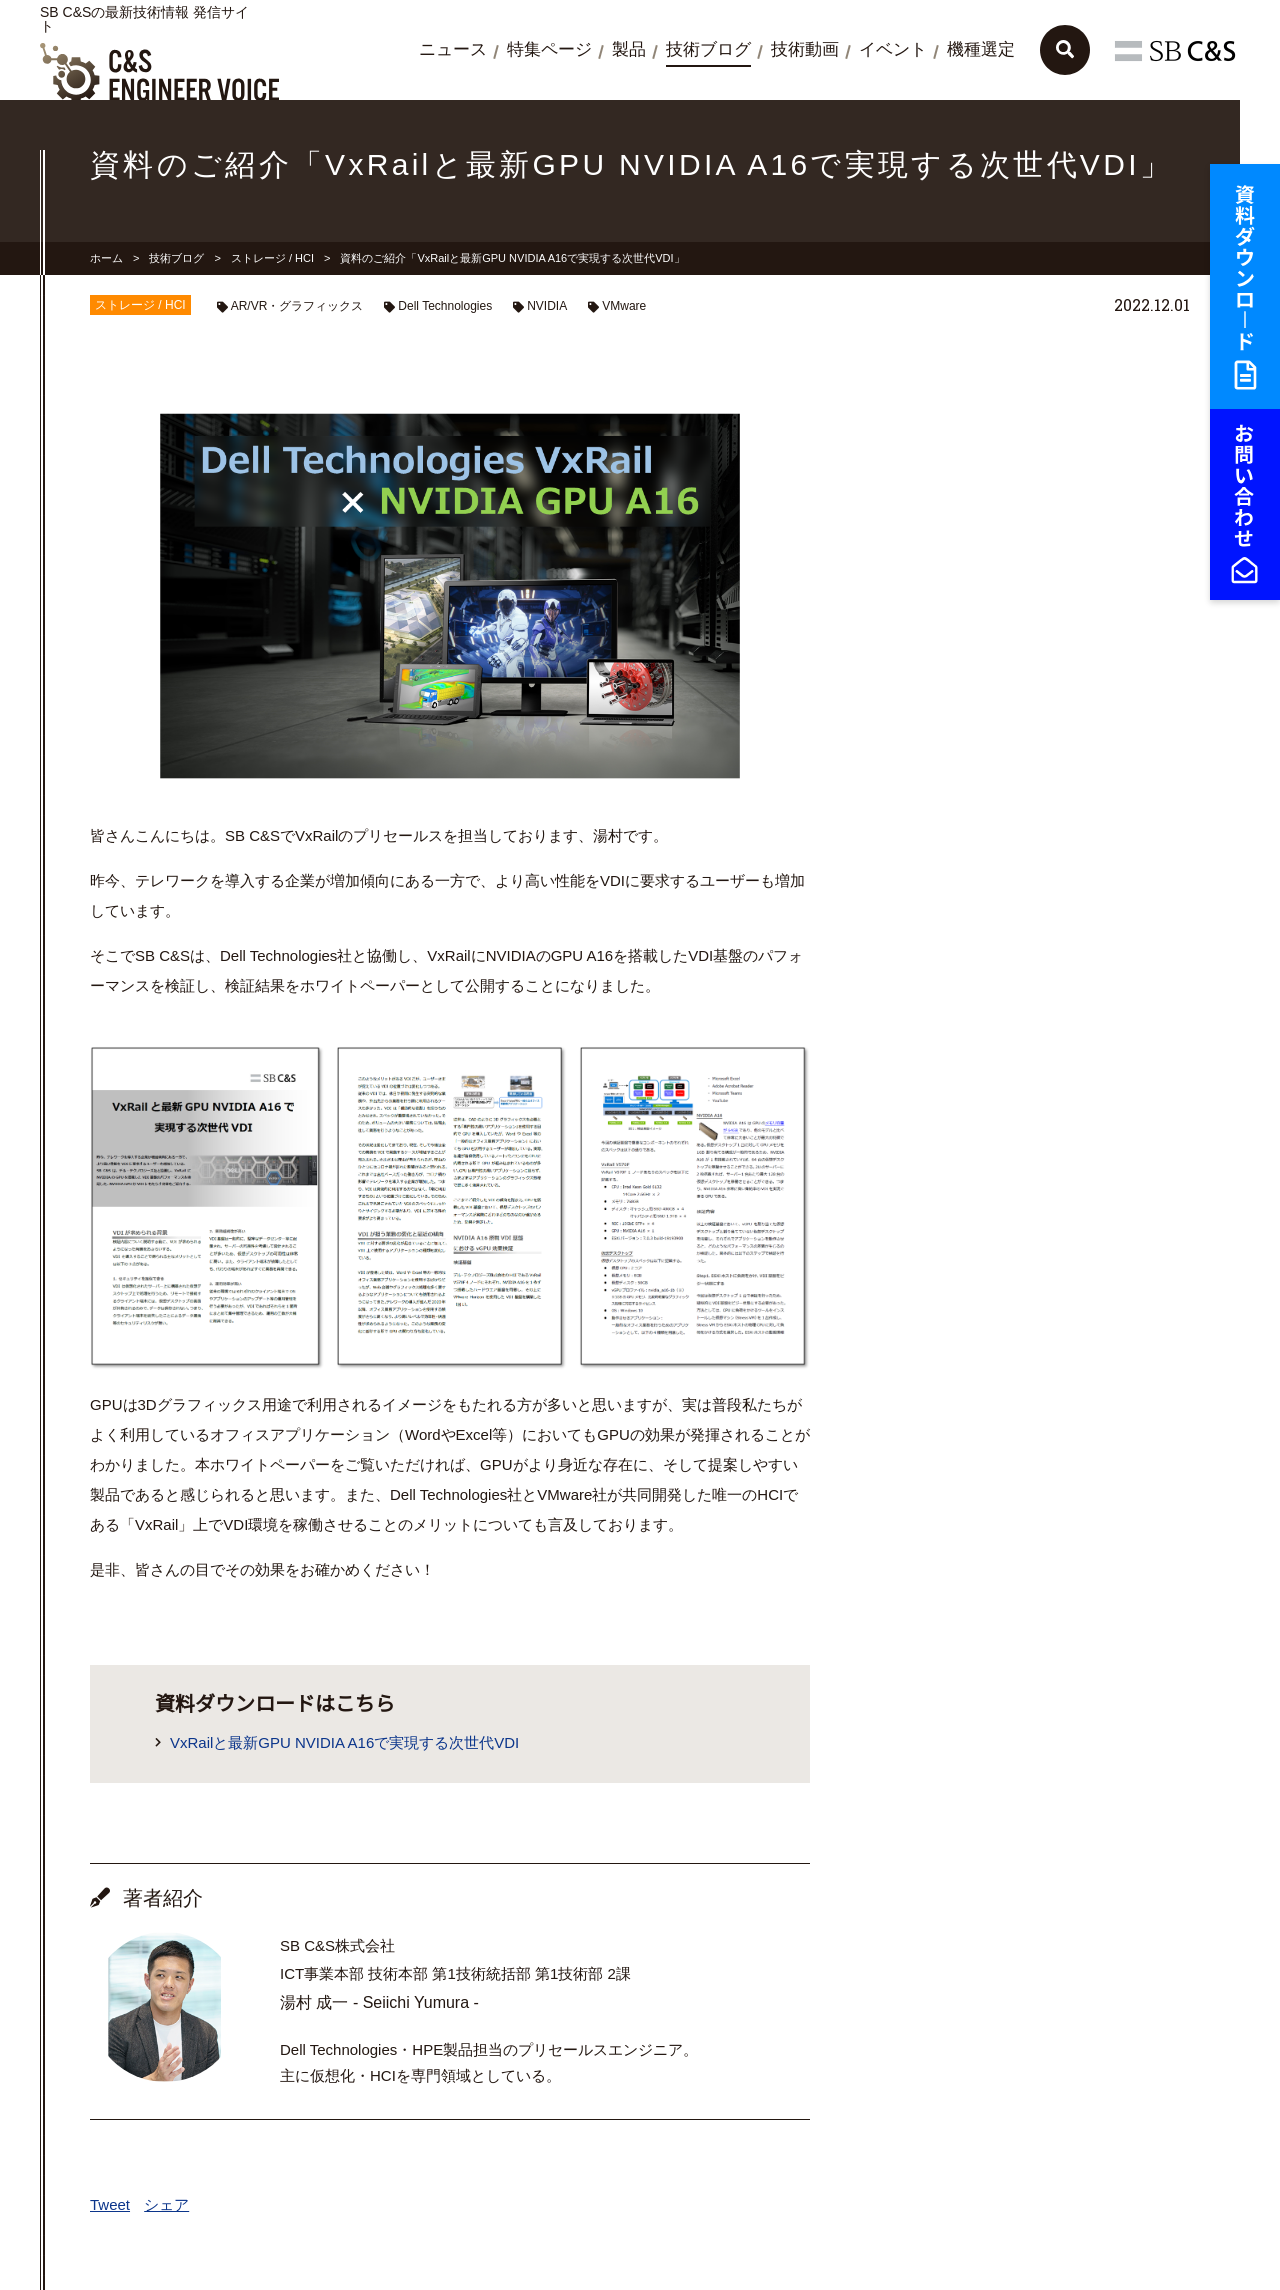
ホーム (106, 258)
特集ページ (549, 49)
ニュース (453, 49)
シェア (166, 2204)
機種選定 (981, 49)
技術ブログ (708, 49)
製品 (629, 49)
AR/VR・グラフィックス (297, 306)
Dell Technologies (445, 306)
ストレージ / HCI (272, 258)
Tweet (110, 2204)
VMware (624, 306)
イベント (893, 49)
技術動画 (805, 49)
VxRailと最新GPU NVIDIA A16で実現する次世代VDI (344, 1742)
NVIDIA (547, 306)
